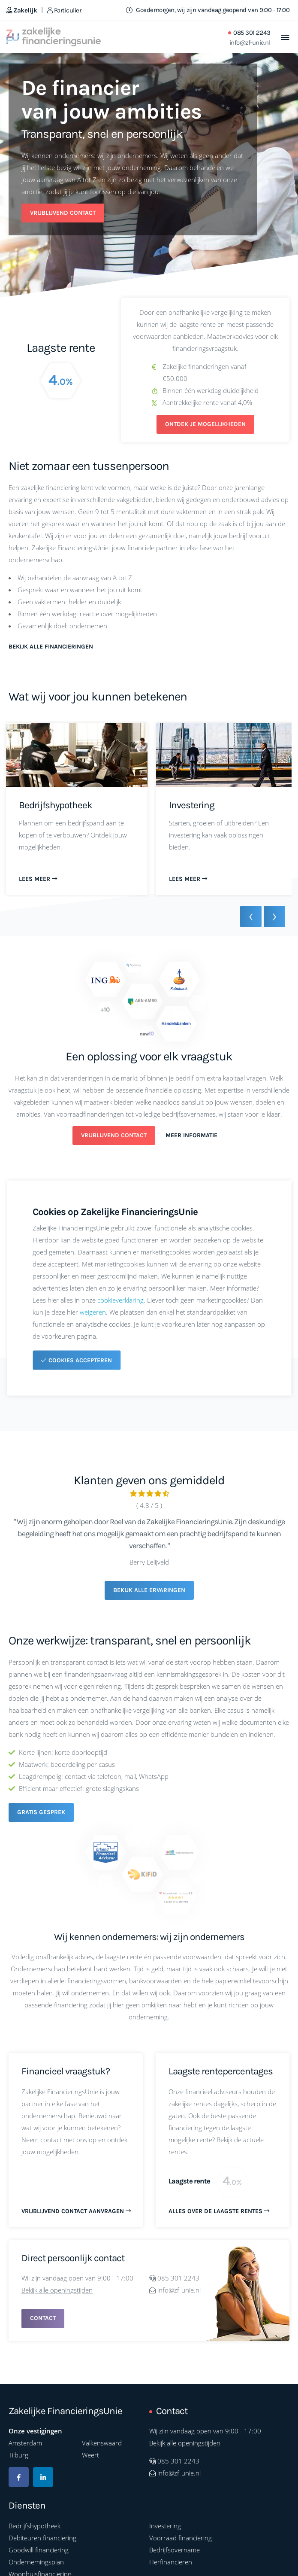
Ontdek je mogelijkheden (205, 424)
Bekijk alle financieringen (51, 647)
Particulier (64, 10)
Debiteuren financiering (42, 2537)
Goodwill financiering (39, 2550)
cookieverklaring (120, 1299)
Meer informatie (191, 1135)
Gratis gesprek (41, 1812)
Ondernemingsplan (36, 2562)
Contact (43, 2318)
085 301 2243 (251, 33)
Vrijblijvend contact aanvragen (75, 2211)
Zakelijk (21, 10)
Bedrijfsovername (174, 2550)
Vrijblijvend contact (63, 212)
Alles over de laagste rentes (219, 2211)
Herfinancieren (170, 2562)
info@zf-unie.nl (250, 43)
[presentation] (251, 916)
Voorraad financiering (180, 2537)
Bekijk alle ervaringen (149, 1590)
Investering (165, 2525)
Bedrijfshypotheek (34, 2525)
